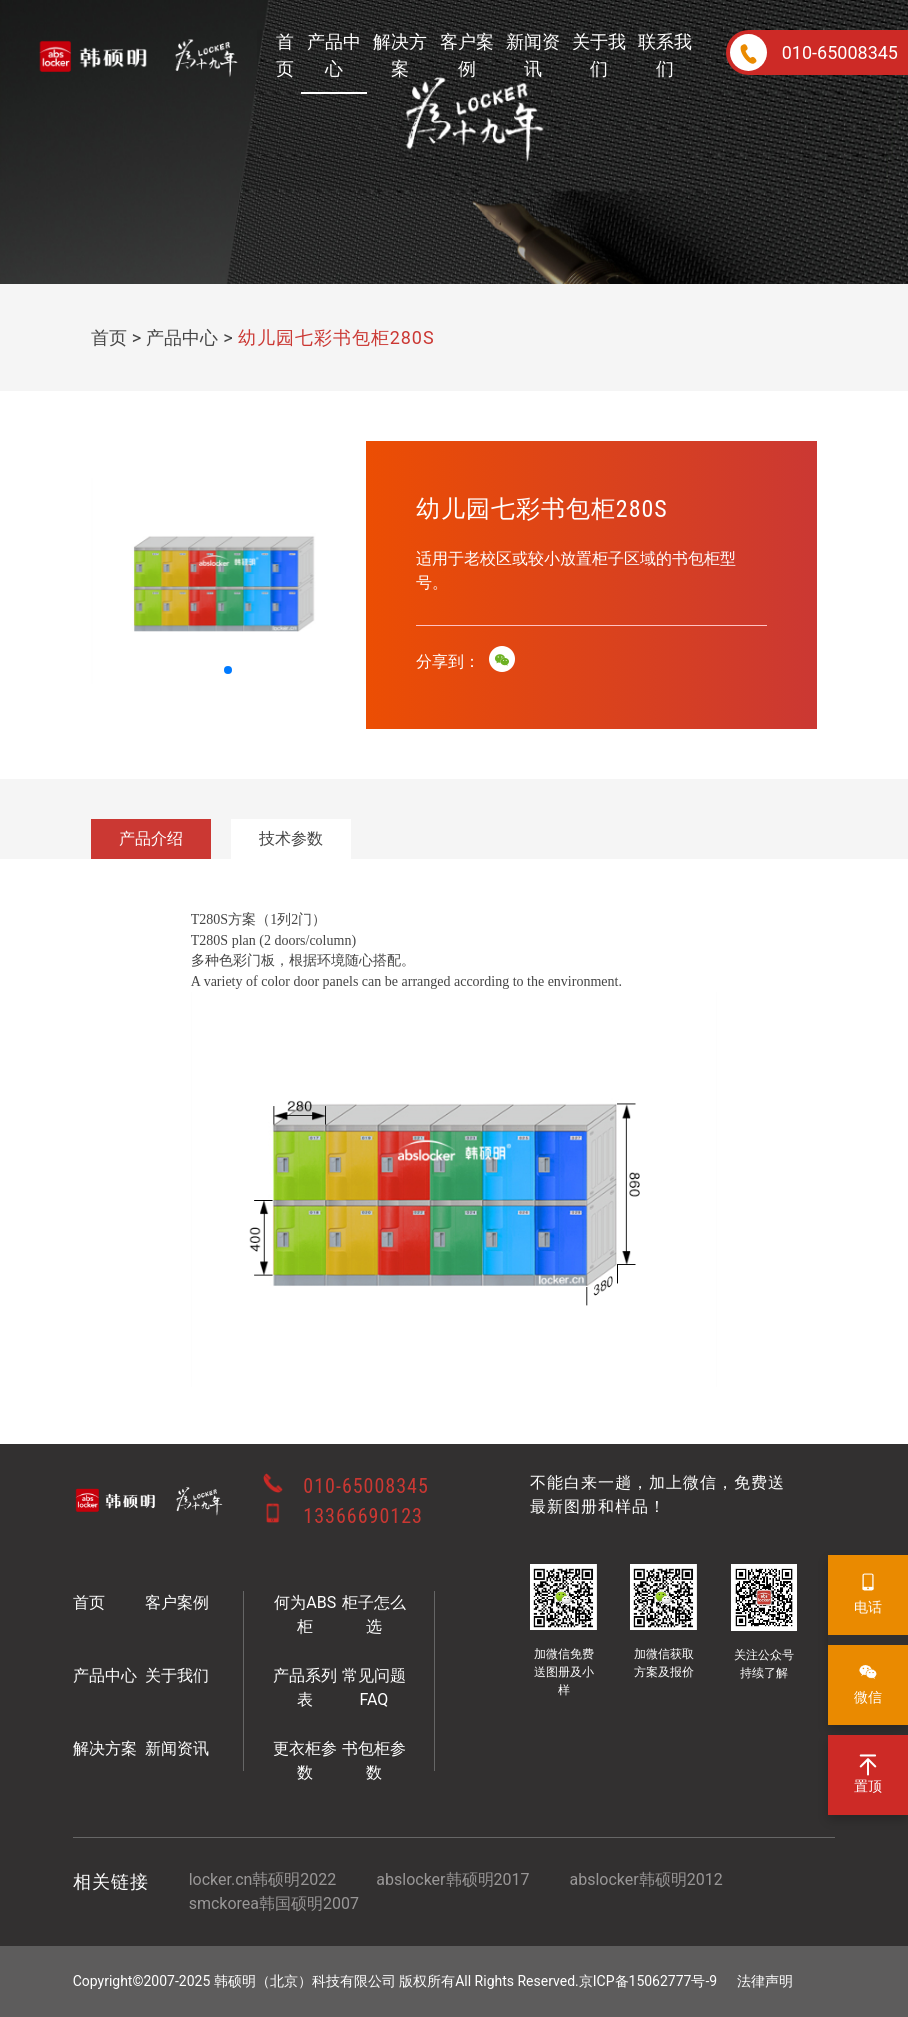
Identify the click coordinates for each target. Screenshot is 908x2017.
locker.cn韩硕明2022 (263, 1879)
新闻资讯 (533, 55)
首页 (285, 55)
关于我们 (599, 55)
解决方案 (400, 55)
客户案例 (467, 55)
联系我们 (665, 55)
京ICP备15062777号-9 (648, 1981)
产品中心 (334, 55)
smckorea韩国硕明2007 (274, 1903)
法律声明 (765, 1981)
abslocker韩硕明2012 (645, 1879)
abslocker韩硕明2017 (452, 1879)
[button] (228, 670)
